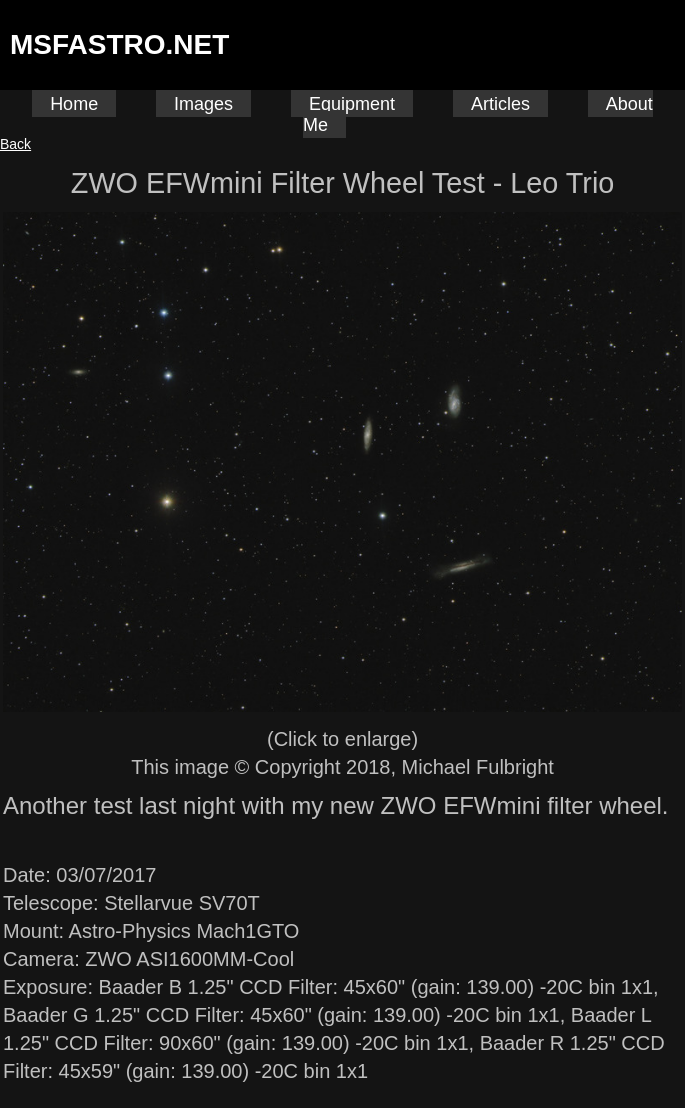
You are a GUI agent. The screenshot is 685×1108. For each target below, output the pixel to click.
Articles (500, 104)
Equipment (352, 104)
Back (15, 144)
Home (74, 104)
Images (203, 104)
